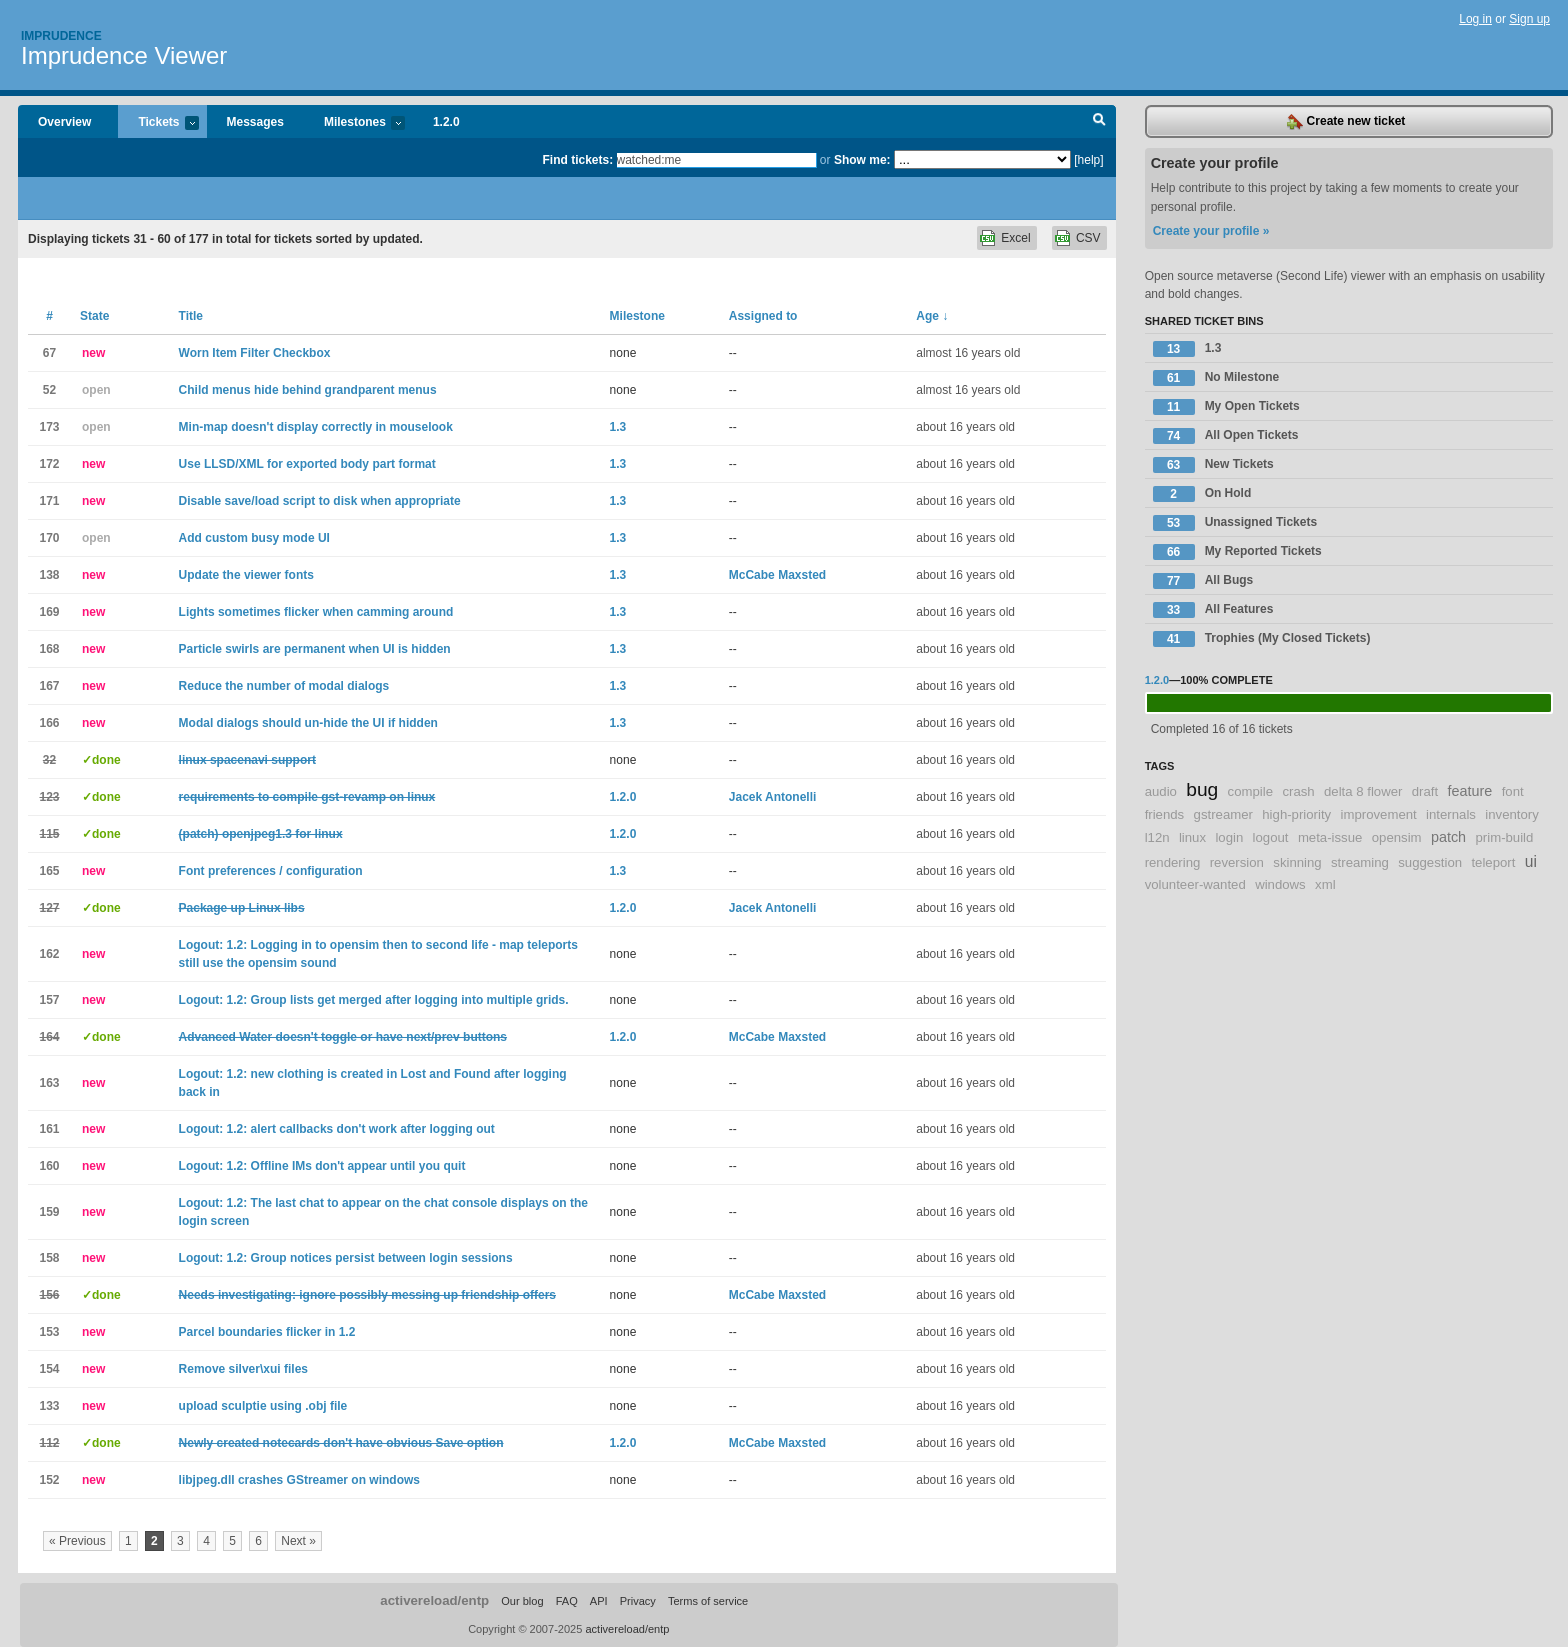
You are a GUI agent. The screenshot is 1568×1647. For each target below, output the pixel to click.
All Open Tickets (1226, 436)
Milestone (637, 316)
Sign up (1529, 19)
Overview (64, 122)
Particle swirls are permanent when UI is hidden (315, 649)
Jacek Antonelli (773, 797)
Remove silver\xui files (243, 1369)
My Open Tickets (1226, 407)
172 (49, 464)
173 (49, 427)
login (1229, 837)
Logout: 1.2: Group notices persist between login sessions (346, 1258)
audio (1161, 791)
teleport (1493, 862)
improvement (1379, 814)
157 (49, 1000)
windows (1280, 884)
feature (1470, 791)
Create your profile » (1211, 231)
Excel (1015, 238)
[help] (1088, 160)
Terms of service (708, 1601)
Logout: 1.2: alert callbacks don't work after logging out (337, 1129)
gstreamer (1223, 814)
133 (49, 1406)
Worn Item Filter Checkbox (255, 353)
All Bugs (1203, 581)
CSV (1088, 238)
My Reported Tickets (1237, 552)
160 (49, 1166)
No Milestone (1216, 378)
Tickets (158, 123)
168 (49, 649)
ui (1531, 861)
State (94, 316)
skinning (1297, 862)
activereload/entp (434, 1600)
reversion (1237, 862)
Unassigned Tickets (1235, 523)
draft (1425, 791)
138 (49, 575)
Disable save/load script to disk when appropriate (320, 501)
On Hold (1202, 494)
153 (49, 1332)
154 (49, 1369)
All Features (1213, 610)
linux (1192, 837)
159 (49, 1212)
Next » (298, 1541)
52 (49, 390)
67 (49, 353)
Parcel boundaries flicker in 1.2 (267, 1332)
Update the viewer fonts (246, 575)
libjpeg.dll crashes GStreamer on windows (299, 1480)
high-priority (1296, 814)
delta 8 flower (1363, 791)
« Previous (77, 1541)
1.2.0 (446, 122)
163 (49, 1083)
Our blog (522, 1601)
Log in (1475, 19)
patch (1448, 837)
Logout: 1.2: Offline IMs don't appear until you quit (322, 1166)
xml (1325, 884)
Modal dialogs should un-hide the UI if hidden (308, 723)
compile (1250, 791)
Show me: (862, 160)
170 (49, 538)
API (599, 1601)
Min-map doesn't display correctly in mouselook (316, 427)
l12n (1157, 837)
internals (1451, 814)
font (1513, 791)
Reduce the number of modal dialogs (284, 686)
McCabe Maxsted (777, 575)
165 (49, 871)
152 (49, 1480)
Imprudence (61, 36)
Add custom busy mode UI (254, 538)
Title (191, 316)
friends (1165, 814)
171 (49, 501)
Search (1099, 122)
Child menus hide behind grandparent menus (308, 390)
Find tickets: (578, 160)
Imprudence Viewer (124, 55)
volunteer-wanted (1195, 884)
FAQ (567, 1601)
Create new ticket (1346, 122)
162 (49, 954)
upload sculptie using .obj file (263, 1406)
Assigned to (763, 316)
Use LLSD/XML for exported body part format (307, 464)
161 (49, 1129)
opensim (1397, 837)
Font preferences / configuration (271, 871)
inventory (1512, 814)
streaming (1360, 862)
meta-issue (1330, 837)
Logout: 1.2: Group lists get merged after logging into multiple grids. (374, 1000)
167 (49, 686)
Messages (255, 122)
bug (1202, 789)
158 (49, 1258)
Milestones (354, 123)
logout (1271, 837)
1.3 (618, 427)
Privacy (638, 1601)
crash (1298, 791)
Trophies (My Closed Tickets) (1262, 639)
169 (49, 612)
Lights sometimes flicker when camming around (316, 612)
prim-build (1504, 837)
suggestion (1430, 862)
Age (932, 316)
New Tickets (1213, 465)
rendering (1173, 862)
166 (49, 723)
